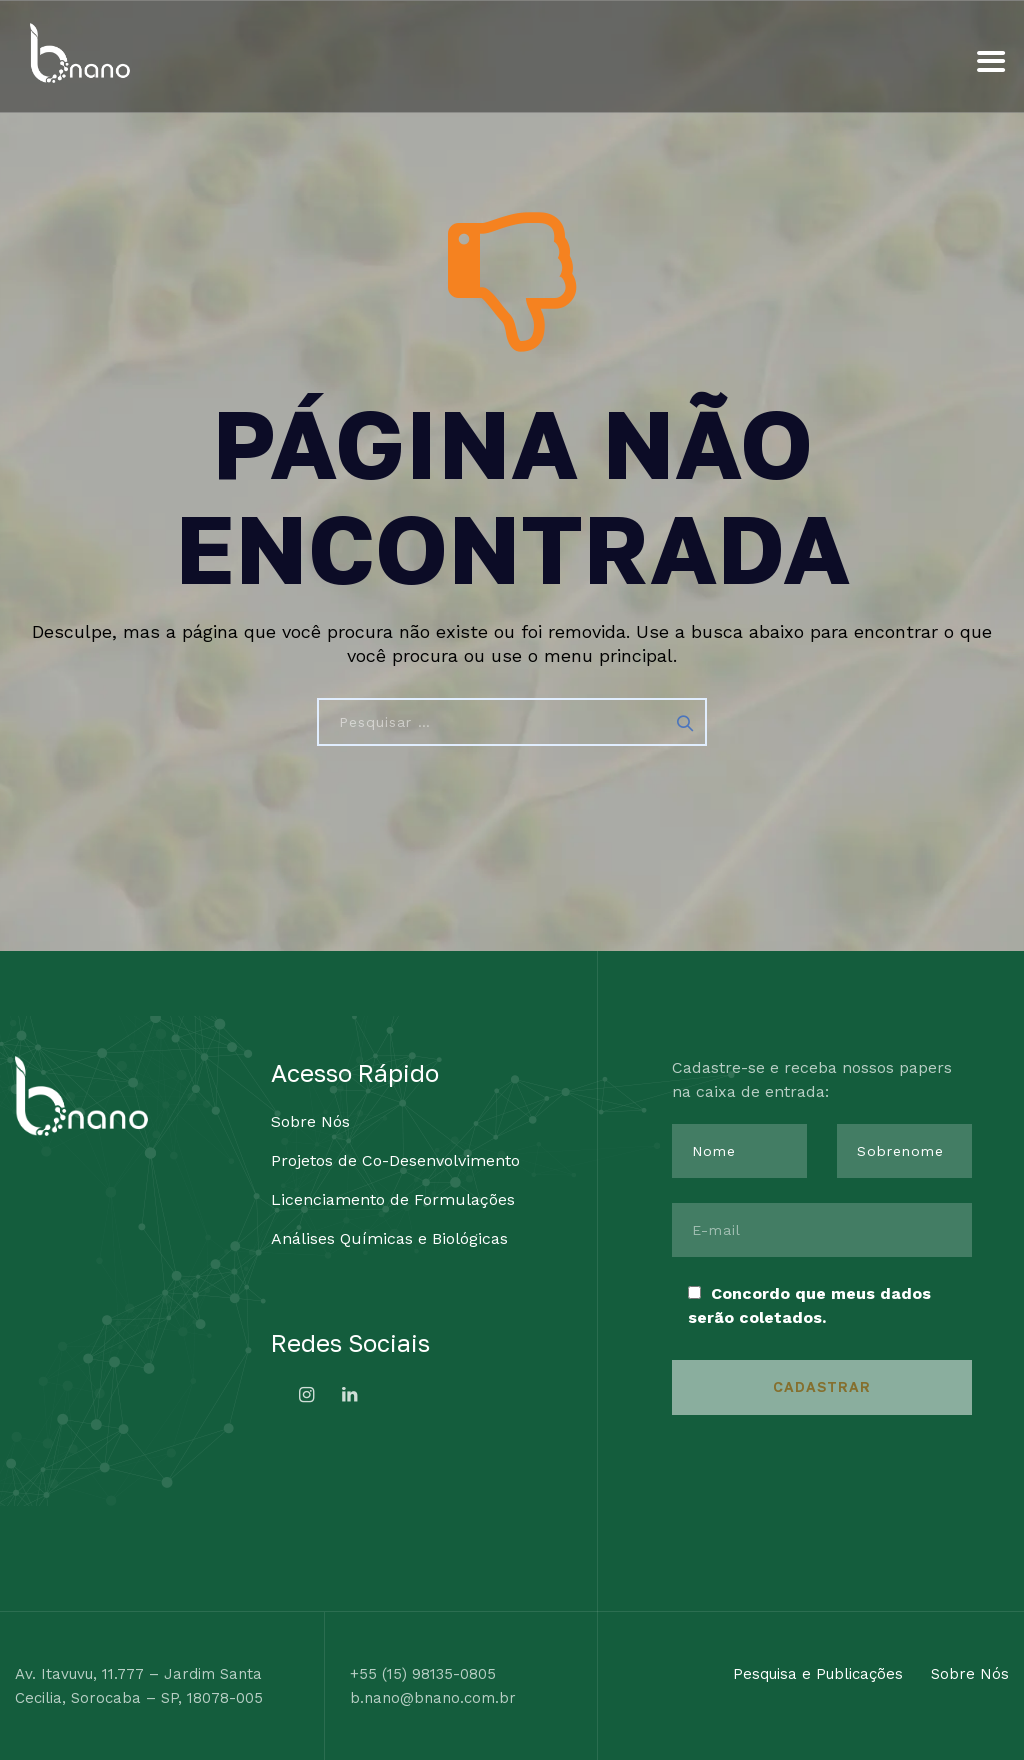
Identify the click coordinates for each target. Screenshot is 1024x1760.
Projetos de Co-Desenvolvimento (395, 1160)
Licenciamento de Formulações (393, 1199)
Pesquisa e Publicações (818, 1674)
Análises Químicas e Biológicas (389, 1238)
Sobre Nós (310, 1121)
